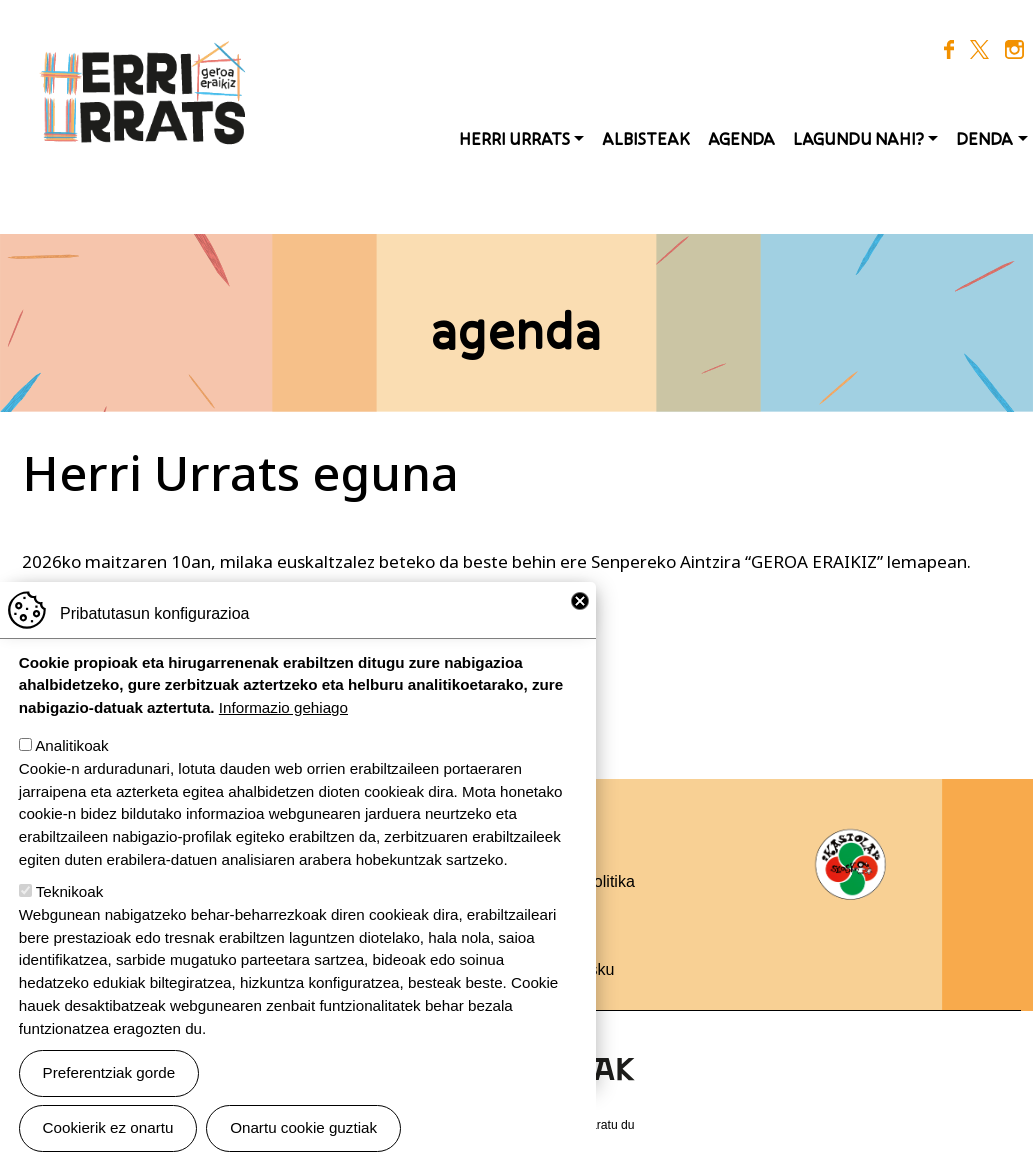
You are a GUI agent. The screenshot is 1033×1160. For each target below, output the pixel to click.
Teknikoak (70, 912)
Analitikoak (71, 766)
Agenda (741, 139)
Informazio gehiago (283, 728)
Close (580, 622)
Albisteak (646, 139)
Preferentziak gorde (109, 1093)
